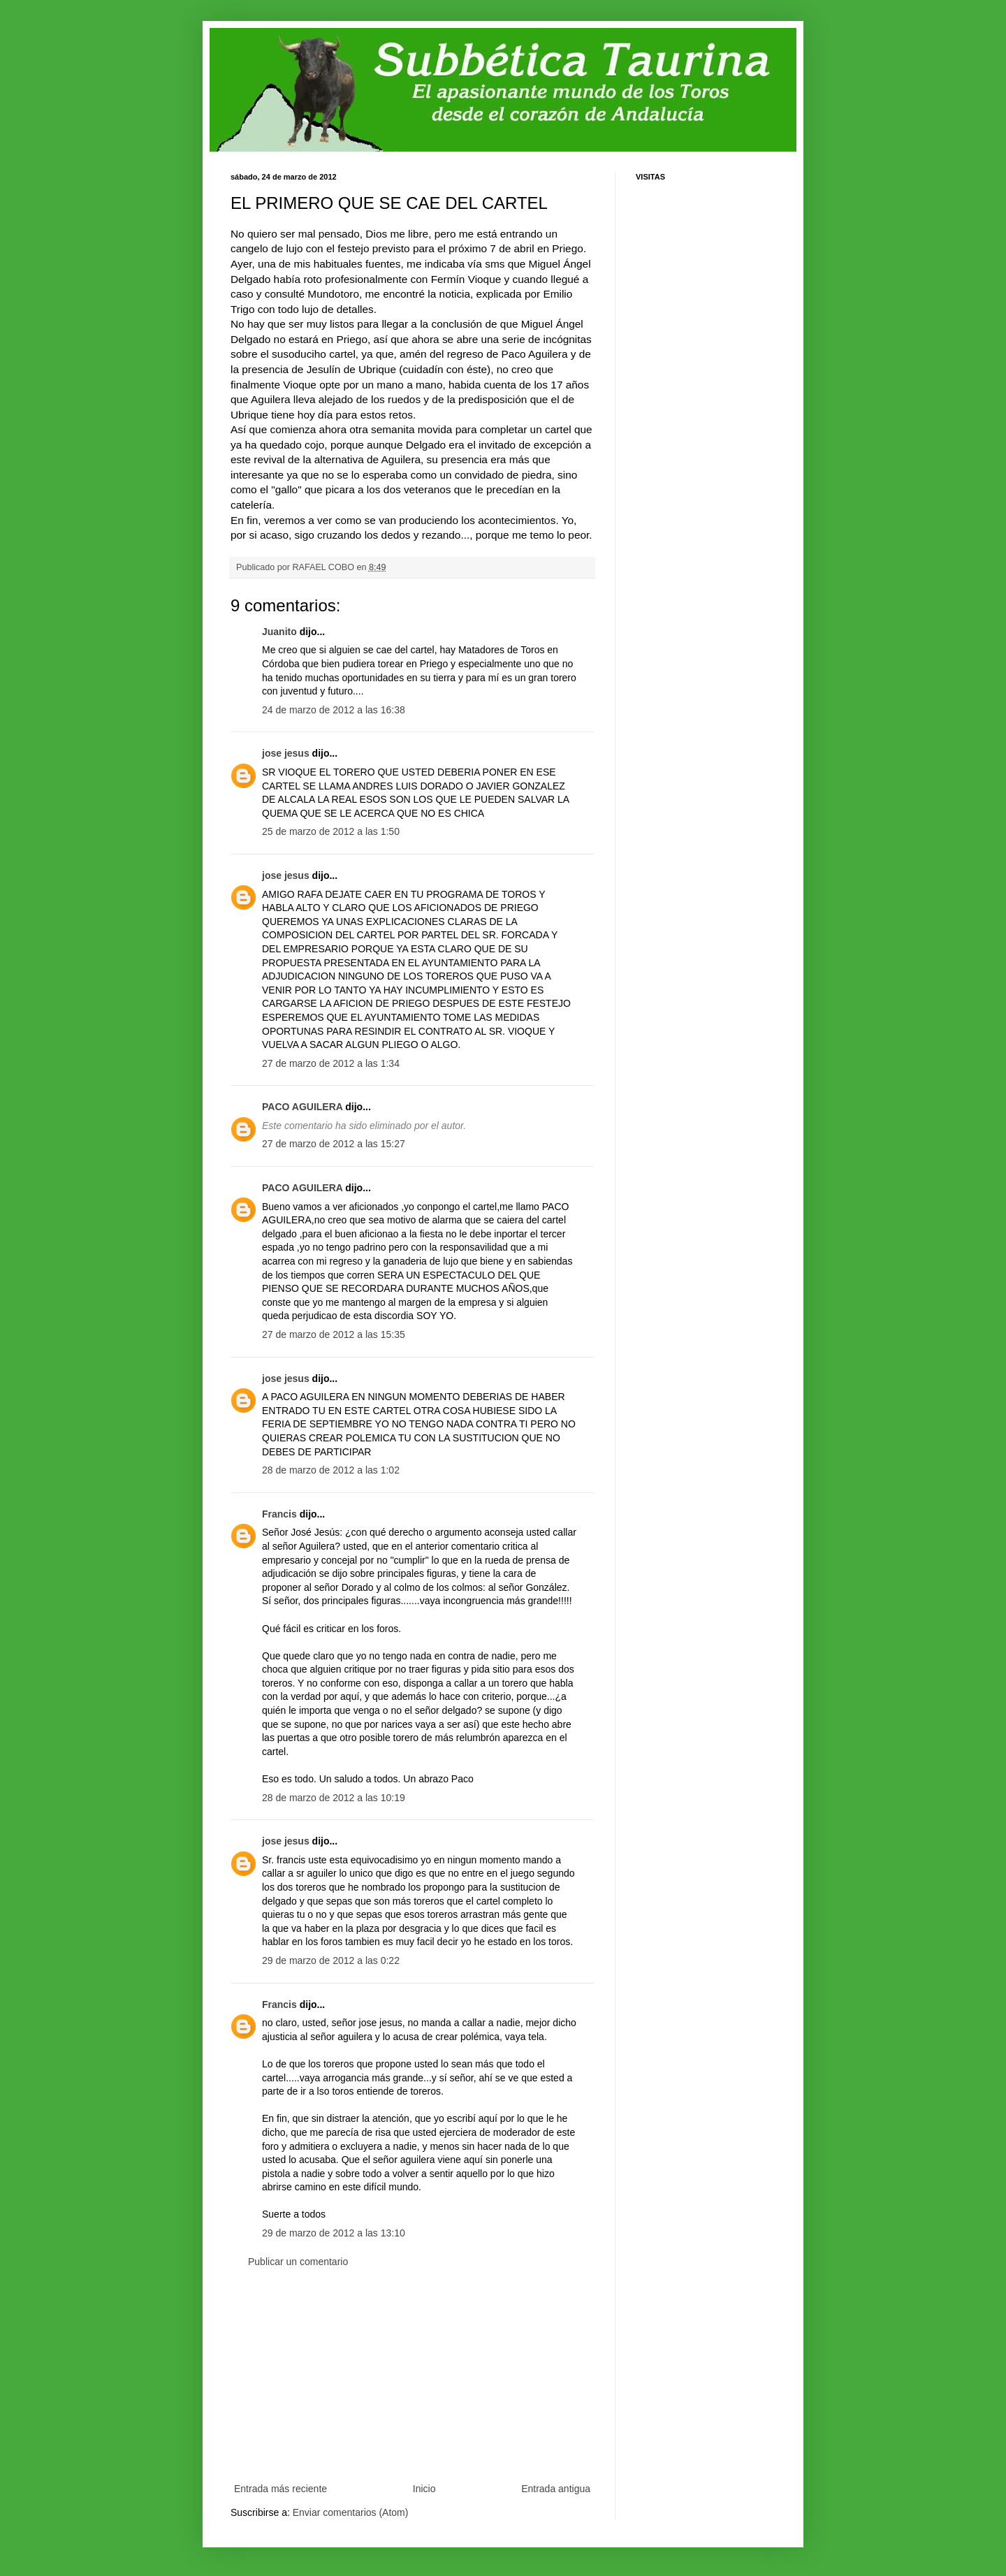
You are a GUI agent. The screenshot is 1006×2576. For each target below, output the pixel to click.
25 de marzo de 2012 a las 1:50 (331, 831)
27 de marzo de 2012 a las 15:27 (333, 1143)
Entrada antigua (555, 2488)
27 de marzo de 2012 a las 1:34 (331, 1063)
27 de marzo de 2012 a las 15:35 (333, 1334)
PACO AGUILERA (302, 1106)
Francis (279, 1514)
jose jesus (285, 753)
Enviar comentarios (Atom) (351, 2512)
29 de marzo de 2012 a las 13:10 (333, 2233)
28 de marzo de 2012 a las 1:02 (331, 1470)
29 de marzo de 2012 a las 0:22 (331, 1960)
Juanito (279, 631)
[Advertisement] (412, 2375)
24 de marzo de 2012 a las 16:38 (333, 709)
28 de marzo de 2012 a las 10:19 (333, 1797)
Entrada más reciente (280, 2488)
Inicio (424, 2488)
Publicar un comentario (298, 2261)
